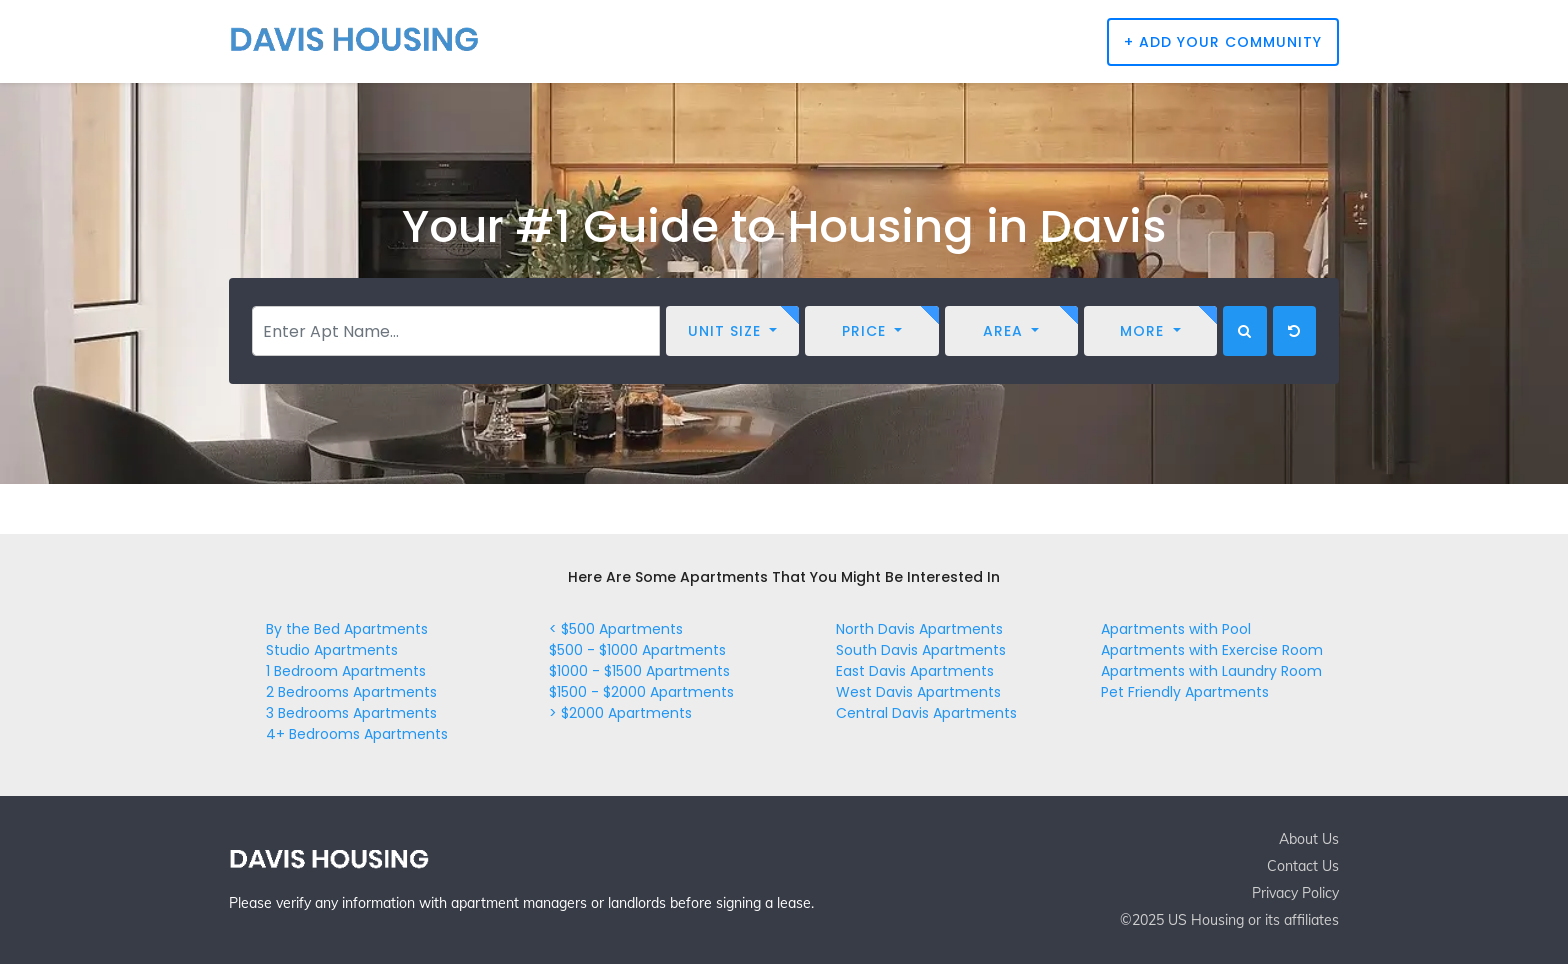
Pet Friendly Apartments (1185, 692)
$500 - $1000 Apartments (637, 650)
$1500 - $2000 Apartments (641, 692)
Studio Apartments (332, 650)
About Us (1309, 839)
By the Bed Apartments (347, 629)
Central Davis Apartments (926, 713)
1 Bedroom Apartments (346, 671)
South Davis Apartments (921, 650)
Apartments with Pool (1176, 629)
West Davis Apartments (918, 692)
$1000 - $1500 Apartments (639, 671)
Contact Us (1303, 866)
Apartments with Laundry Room (1211, 671)
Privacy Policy (1295, 893)
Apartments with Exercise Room (1212, 650)
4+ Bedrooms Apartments (357, 734)
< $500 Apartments (616, 629)
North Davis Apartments (919, 629)
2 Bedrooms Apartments (351, 692)
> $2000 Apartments (620, 713)
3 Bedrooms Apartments (351, 713)
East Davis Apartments (915, 671)
